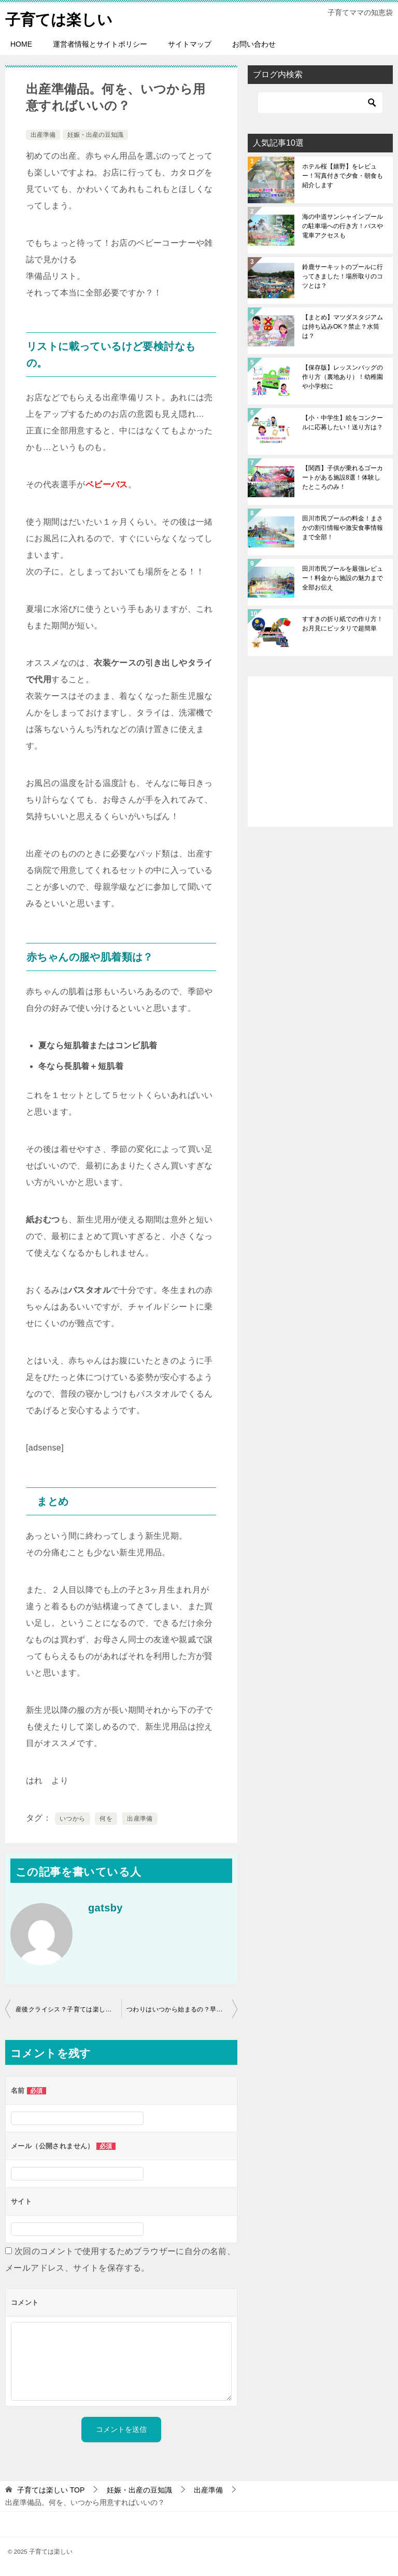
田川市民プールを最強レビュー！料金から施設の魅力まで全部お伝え (342, 578)
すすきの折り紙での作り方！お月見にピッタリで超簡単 (342, 623)
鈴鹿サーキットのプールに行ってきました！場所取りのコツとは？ (342, 276)
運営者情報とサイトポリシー (100, 44)
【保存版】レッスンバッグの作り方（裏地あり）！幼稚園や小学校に (342, 377)
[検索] (320, 102)
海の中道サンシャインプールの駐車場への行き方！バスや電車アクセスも (342, 226)
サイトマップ (189, 44)
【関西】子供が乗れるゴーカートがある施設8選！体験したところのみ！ (342, 477)
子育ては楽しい (60, 18)
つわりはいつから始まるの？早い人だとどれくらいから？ (181, 2009)
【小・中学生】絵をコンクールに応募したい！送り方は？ (342, 422)
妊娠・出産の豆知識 (95, 134)
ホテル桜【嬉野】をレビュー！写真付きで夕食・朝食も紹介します (342, 176)
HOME (21, 44)
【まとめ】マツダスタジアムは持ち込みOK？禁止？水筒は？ (342, 327)
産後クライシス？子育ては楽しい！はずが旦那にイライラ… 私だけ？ (68, 2009)
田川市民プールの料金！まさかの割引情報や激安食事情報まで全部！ (342, 528)
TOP (50, 2490)
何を (106, 1818)
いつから (73, 1818)
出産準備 (43, 134)
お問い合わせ (254, 44)
